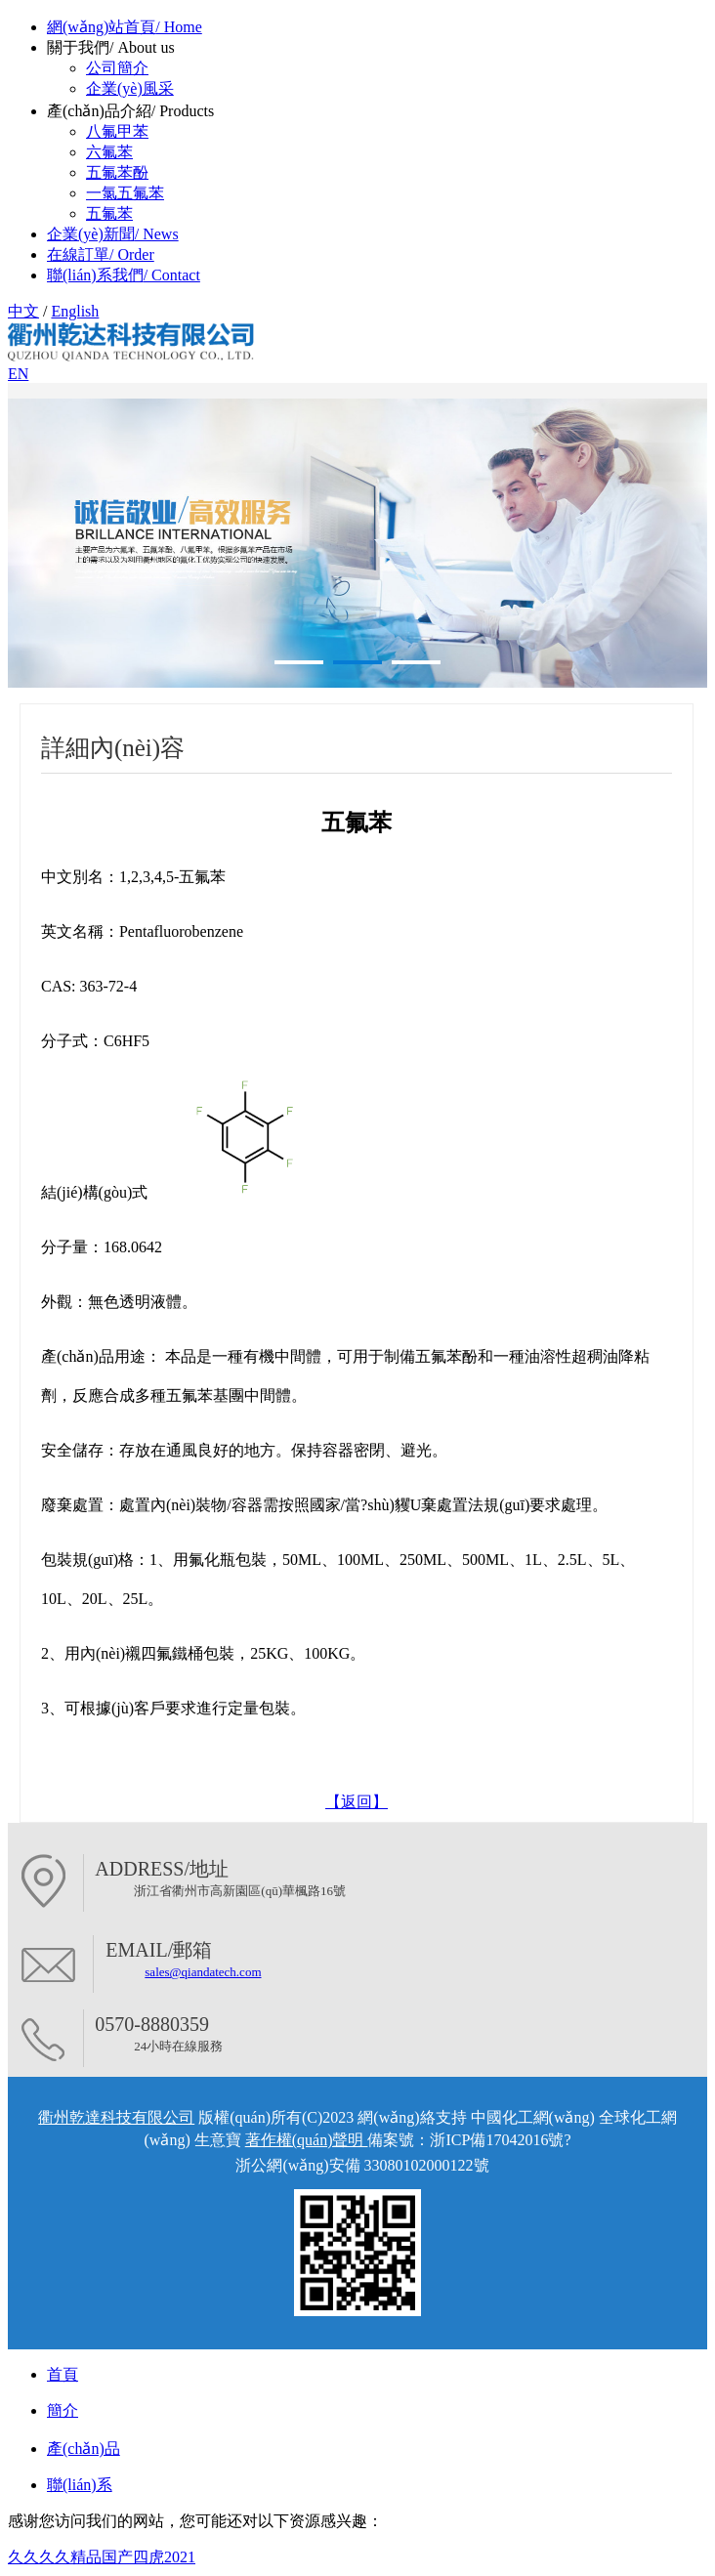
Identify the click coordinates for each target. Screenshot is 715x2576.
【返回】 (356, 1802)
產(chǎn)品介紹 (130, 111)
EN (18, 373)
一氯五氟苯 (125, 193)
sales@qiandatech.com (203, 1971)
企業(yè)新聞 (113, 234)
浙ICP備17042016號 (497, 2140)
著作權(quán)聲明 (306, 2140)
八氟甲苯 (117, 131)
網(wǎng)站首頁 (124, 27)
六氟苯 (109, 152)
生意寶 (217, 2140)
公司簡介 (117, 68)
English (75, 311)
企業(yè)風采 (130, 88)
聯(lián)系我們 (123, 275)
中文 (23, 311)
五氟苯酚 (117, 172)
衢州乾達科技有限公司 (116, 2117)
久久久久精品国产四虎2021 (101, 2557)
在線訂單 (100, 254)
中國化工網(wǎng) (533, 2117)
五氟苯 (109, 213)
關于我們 (111, 47)
